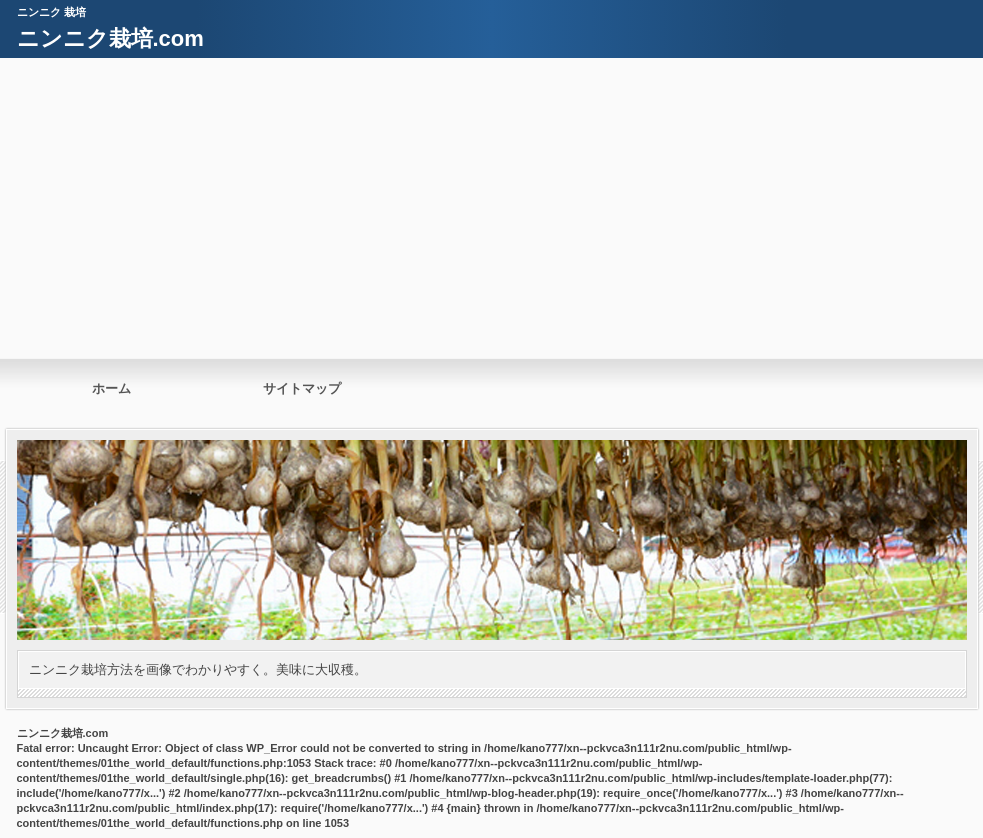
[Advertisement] (491, 208)
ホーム (111, 388)
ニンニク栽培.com (110, 38)
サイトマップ (302, 388)
